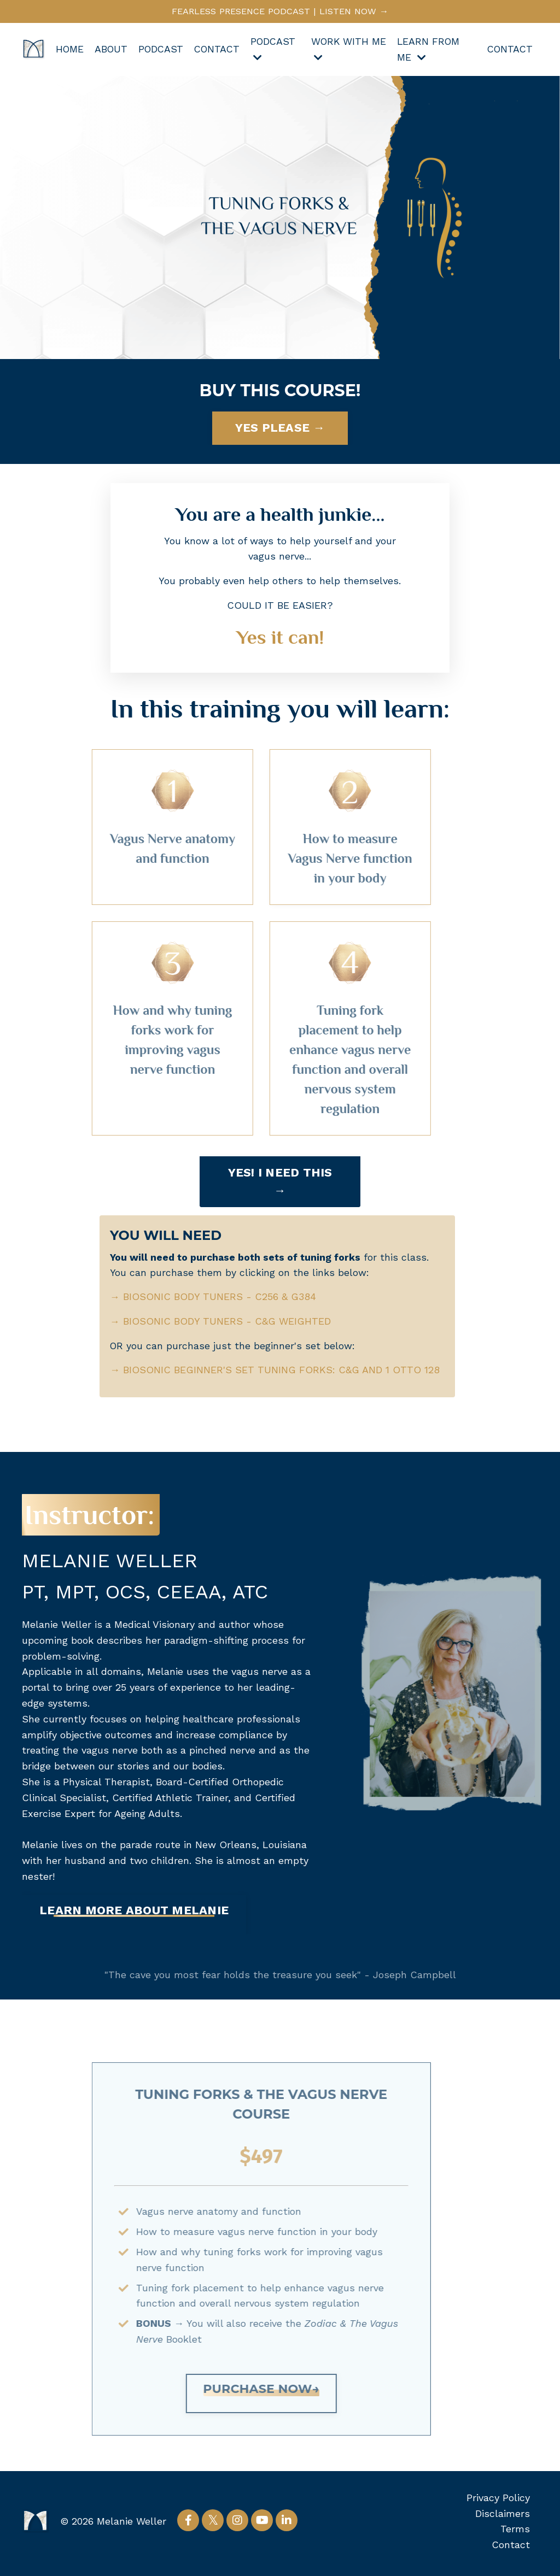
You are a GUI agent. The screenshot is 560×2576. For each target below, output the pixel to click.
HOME (69, 50)
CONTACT (220, 50)
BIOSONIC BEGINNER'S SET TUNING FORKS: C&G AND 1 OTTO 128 (275, 1373)
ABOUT (112, 50)
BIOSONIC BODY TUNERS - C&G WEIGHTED (227, 1324)
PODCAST (162, 50)
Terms (515, 2533)
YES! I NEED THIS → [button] (280, 1183)
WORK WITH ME (344, 50)
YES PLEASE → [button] (280, 429)
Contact (511, 2548)
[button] (134, 1918)
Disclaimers (502, 2517)
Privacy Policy (498, 2501)
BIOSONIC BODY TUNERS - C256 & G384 (220, 1299)
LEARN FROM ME (430, 50)
